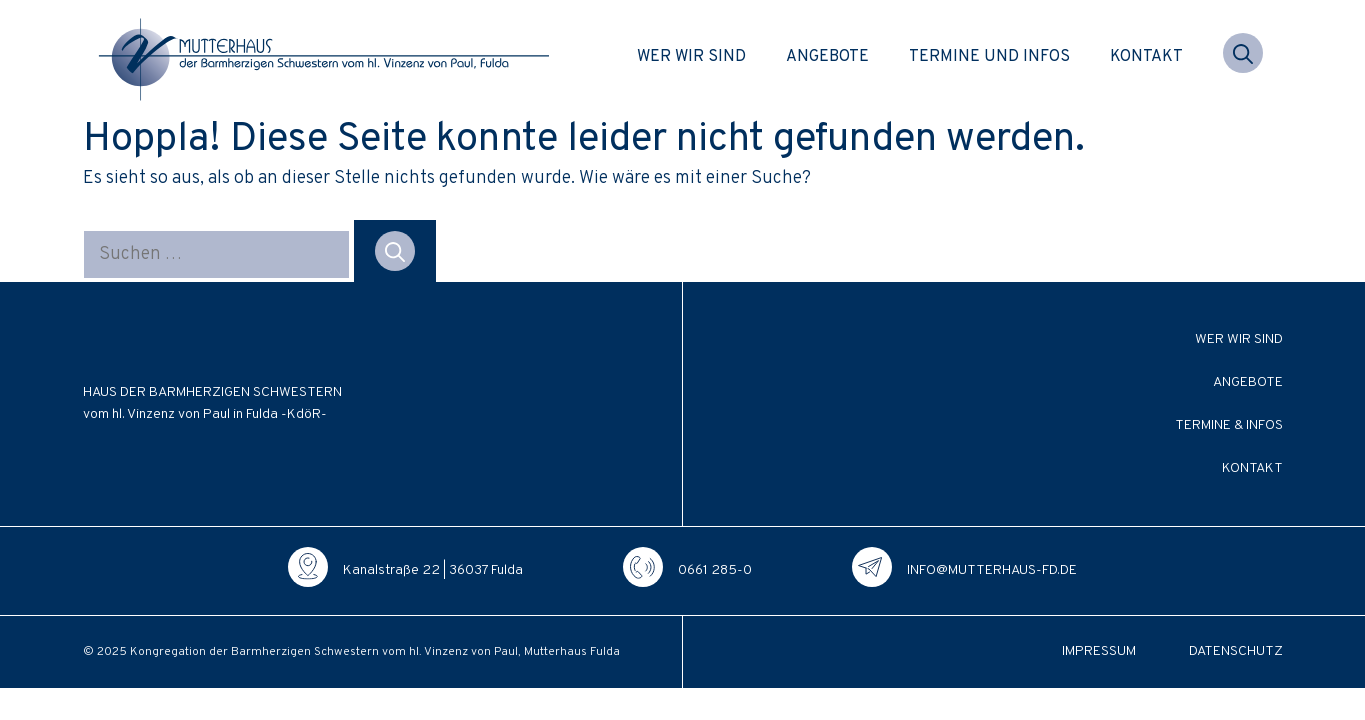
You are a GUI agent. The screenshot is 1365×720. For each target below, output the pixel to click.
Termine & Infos (1229, 425)
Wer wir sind (691, 57)
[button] (1243, 57)
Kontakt (1146, 57)
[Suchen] (395, 251)
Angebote (827, 57)
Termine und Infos (989, 57)
